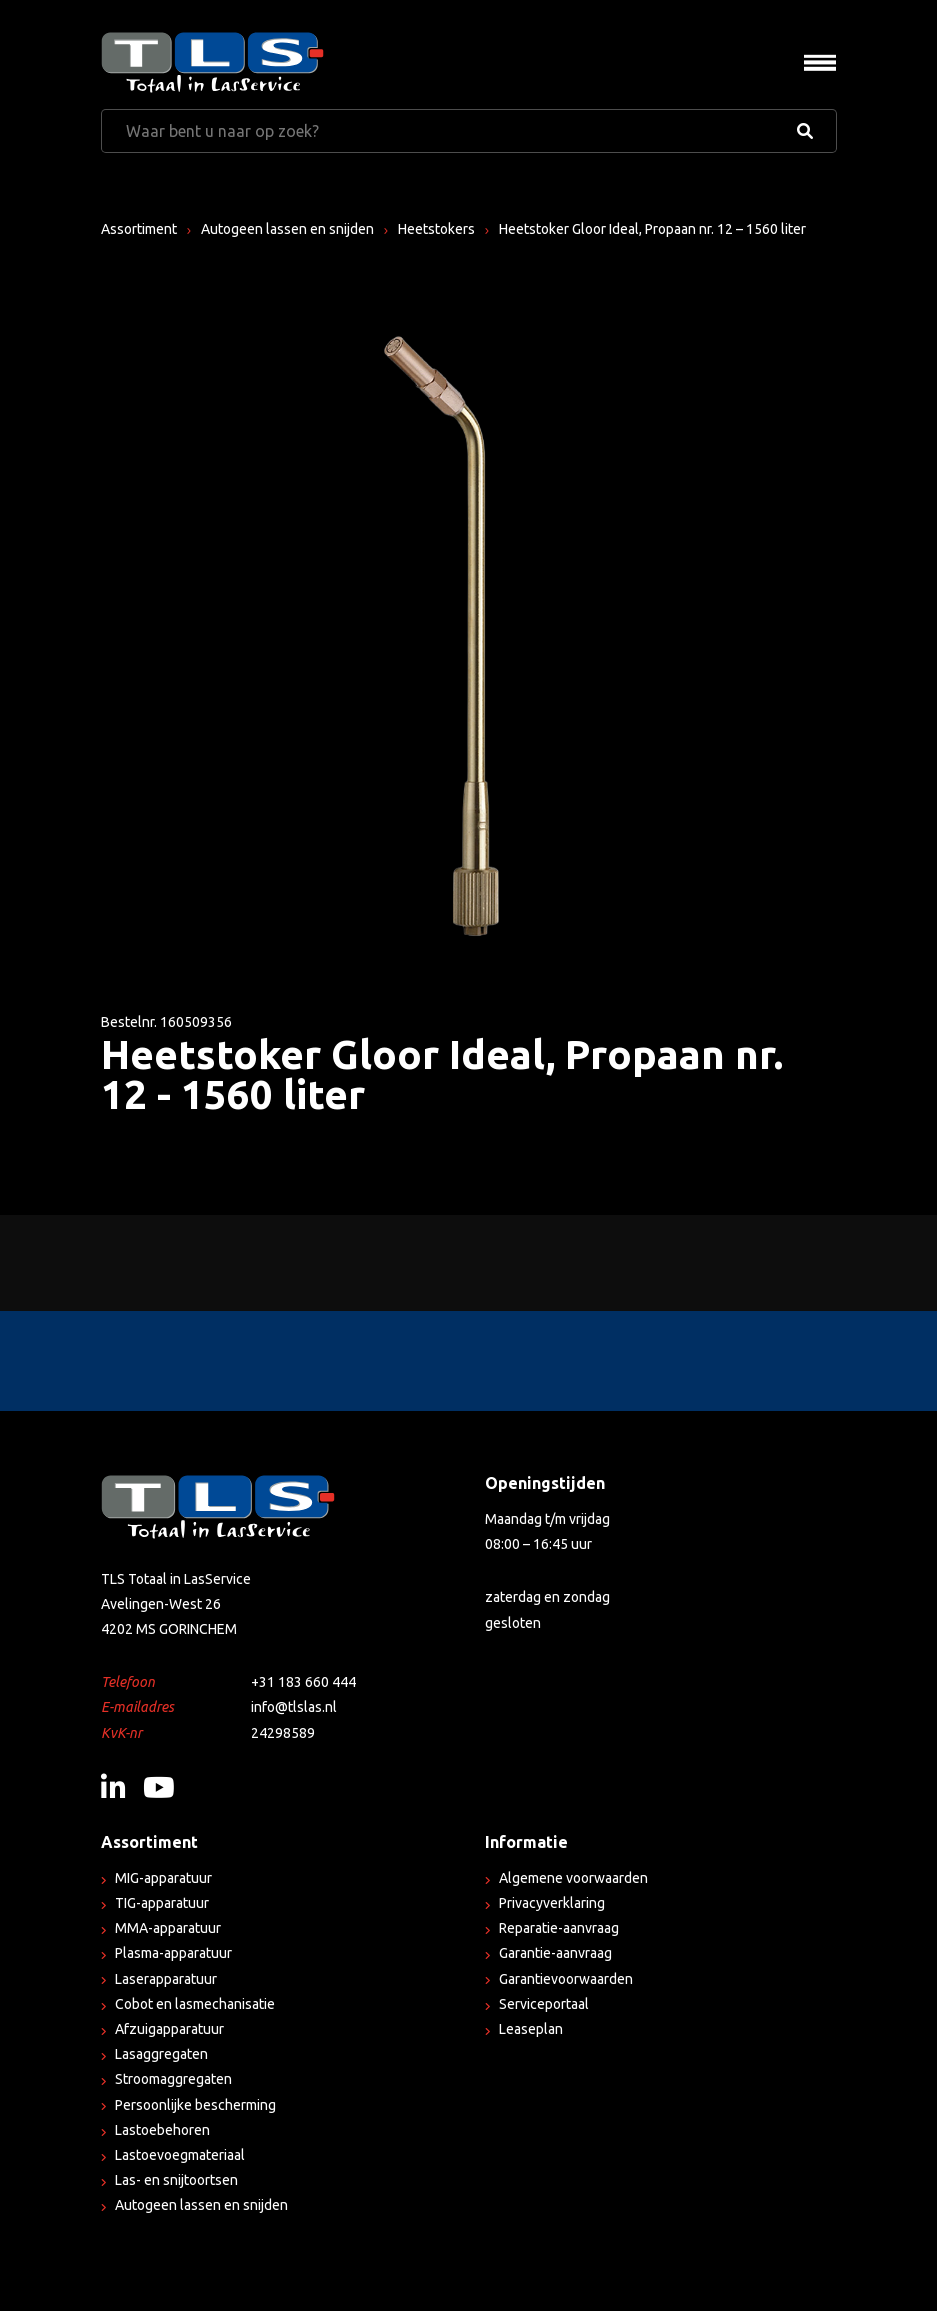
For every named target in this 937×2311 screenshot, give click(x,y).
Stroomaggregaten (173, 2079)
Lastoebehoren (162, 2130)
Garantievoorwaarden (566, 1979)
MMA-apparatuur (168, 1928)
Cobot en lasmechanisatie (195, 2004)
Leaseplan (531, 2029)
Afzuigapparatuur (169, 2029)
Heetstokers (436, 229)
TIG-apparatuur (162, 1903)
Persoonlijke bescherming (195, 2105)
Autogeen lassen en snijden (287, 229)
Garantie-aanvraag (555, 1953)
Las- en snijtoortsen (176, 2180)
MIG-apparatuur (163, 1878)
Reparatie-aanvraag (559, 1928)
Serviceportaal (544, 2004)
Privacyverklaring (552, 1903)
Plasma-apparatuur (173, 1953)
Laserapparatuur (166, 1979)
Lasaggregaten (161, 2054)
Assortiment (139, 229)
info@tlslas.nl (294, 1707)
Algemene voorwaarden (573, 1878)
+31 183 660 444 (303, 1682)
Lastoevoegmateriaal (180, 2155)
